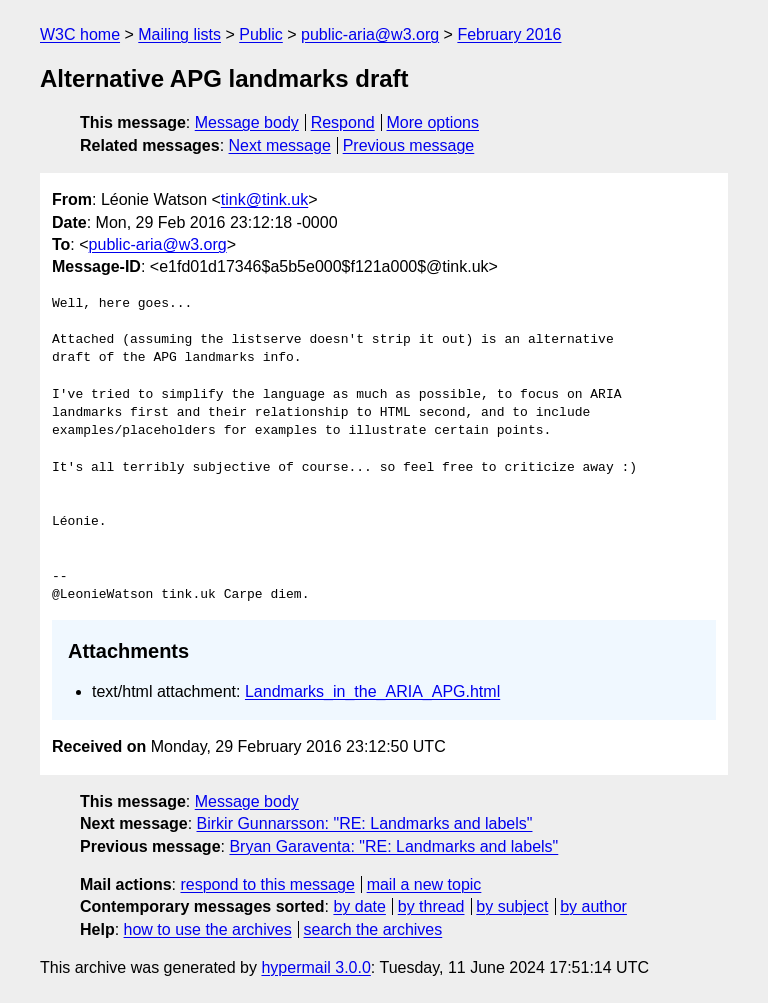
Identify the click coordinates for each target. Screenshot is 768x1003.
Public (261, 34)
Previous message (409, 145)
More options (433, 122)
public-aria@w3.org (370, 34)
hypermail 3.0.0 (315, 967)
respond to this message (267, 884)
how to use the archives (208, 929)
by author (593, 906)
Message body (247, 122)
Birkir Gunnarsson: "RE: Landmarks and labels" (365, 823)
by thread (431, 906)
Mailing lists (179, 34)
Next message (280, 145)
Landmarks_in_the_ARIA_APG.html (372, 691)
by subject (512, 906)
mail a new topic (424, 884)
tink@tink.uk (264, 199)
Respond (343, 122)
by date (359, 906)
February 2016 (509, 34)
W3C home (80, 34)
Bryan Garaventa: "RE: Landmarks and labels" (393, 846)
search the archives (373, 929)
